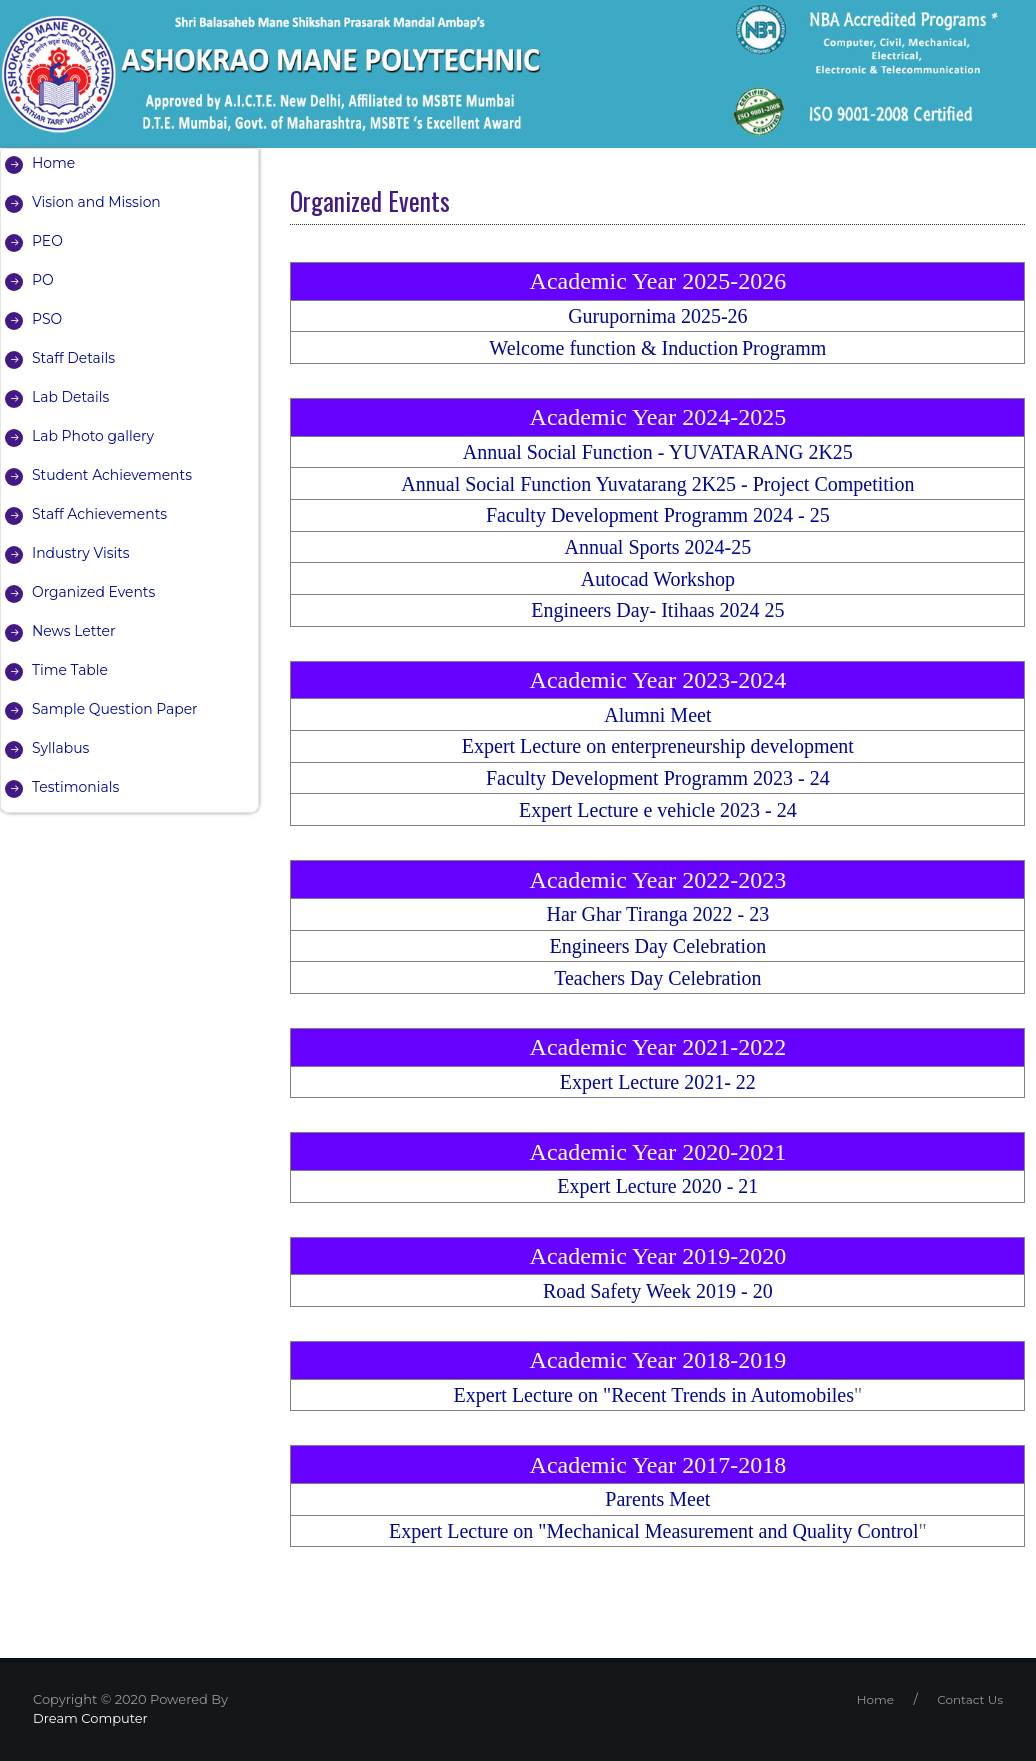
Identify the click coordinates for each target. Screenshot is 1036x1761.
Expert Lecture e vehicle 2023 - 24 (658, 810)
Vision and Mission (97, 202)
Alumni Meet (657, 715)
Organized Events (94, 592)
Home (53, 163)
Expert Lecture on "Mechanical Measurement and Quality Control (654, 1531)
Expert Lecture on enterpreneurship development (658, 746)
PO (43, 280)
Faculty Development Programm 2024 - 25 (658, 515)
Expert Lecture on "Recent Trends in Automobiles (654, 1395)
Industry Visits (81, 553)
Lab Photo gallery (93, 436)
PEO (47, 241)
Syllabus (61, 748)
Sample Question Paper (115, 709)
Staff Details (74, 358)
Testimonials (76, 787)
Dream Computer (90, 1718)
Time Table (70, 670)
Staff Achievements (100, 514)
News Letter (74, 631)
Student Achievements (112, 475)
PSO (47, 319)
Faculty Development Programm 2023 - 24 (658, 778)
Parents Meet (657, 1499)
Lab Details (71, 397)
